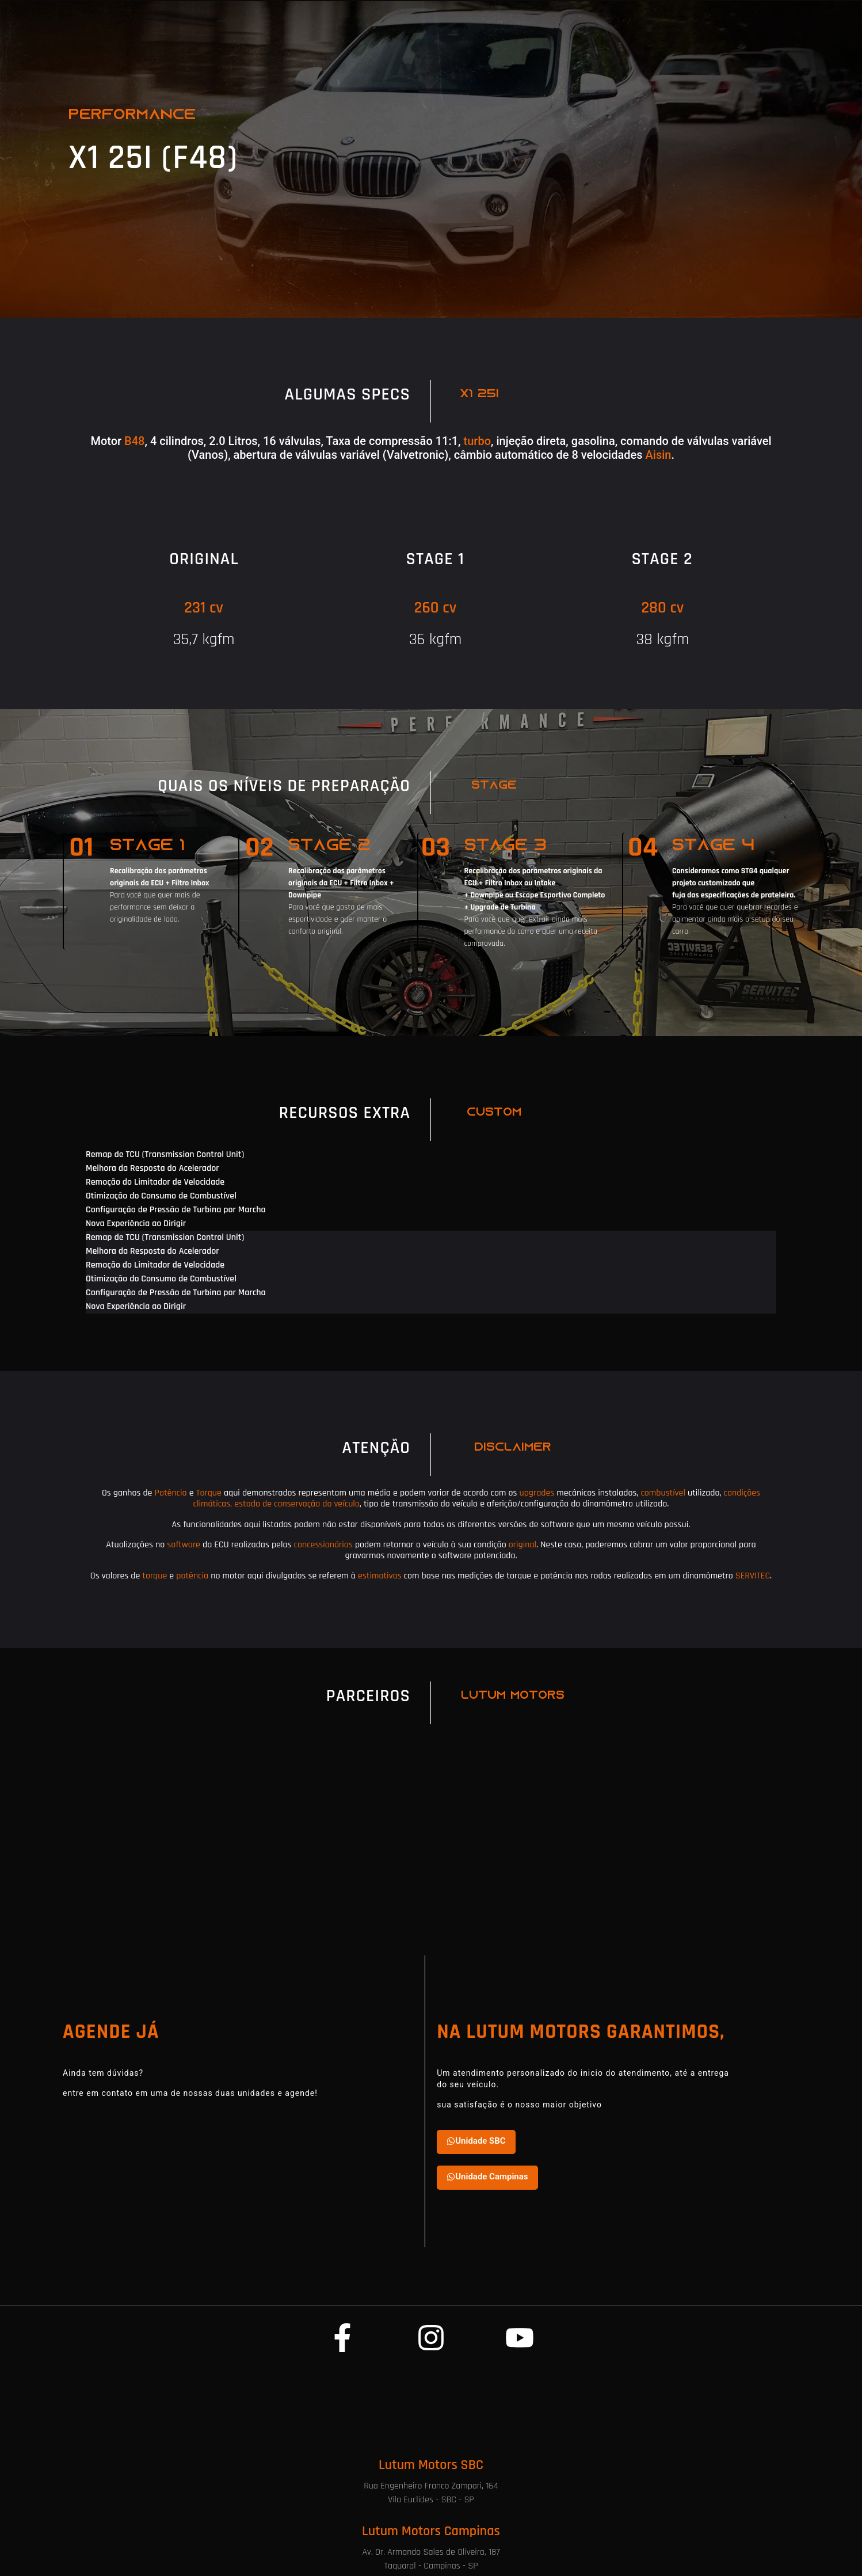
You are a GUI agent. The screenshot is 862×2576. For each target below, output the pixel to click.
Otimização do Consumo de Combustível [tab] (161, 1196)
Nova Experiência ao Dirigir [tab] (136, 1223)
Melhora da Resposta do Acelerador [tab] (152, 1168)
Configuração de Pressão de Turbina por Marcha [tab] (176, 1210)
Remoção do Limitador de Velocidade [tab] (155, 1182)
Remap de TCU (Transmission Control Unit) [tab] (165, 1154)
